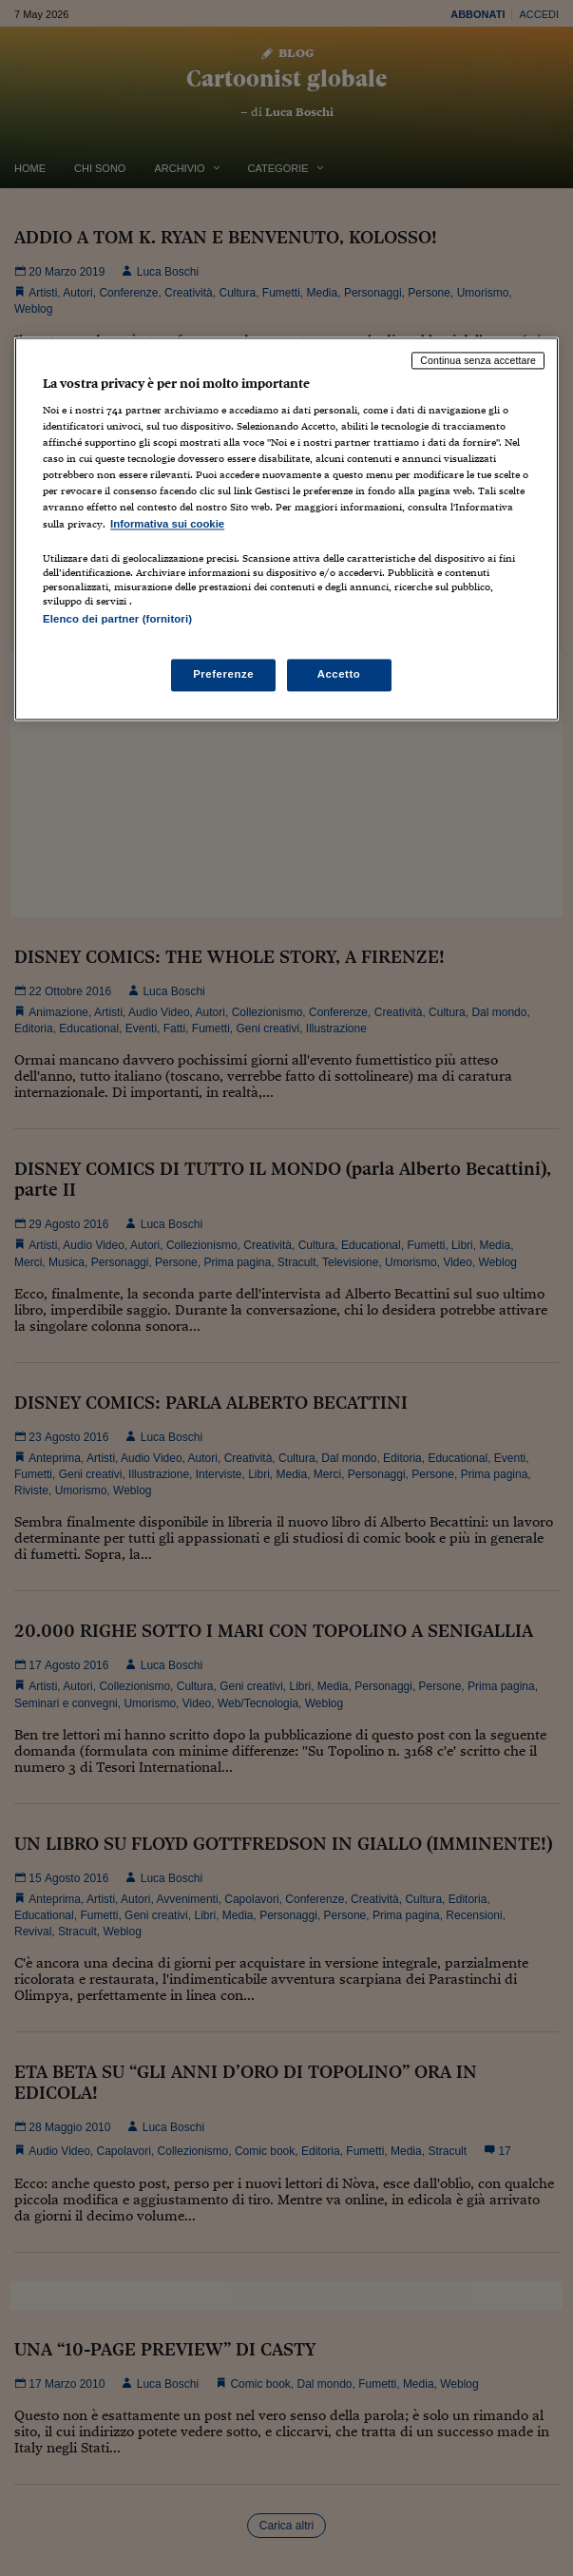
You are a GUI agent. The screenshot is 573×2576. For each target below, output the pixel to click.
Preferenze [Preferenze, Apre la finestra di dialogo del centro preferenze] (223, 674)
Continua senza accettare (478, 360)
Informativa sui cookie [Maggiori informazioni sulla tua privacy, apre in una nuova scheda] (167, 523)
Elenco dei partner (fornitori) (117, 619)
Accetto (339, 674)
